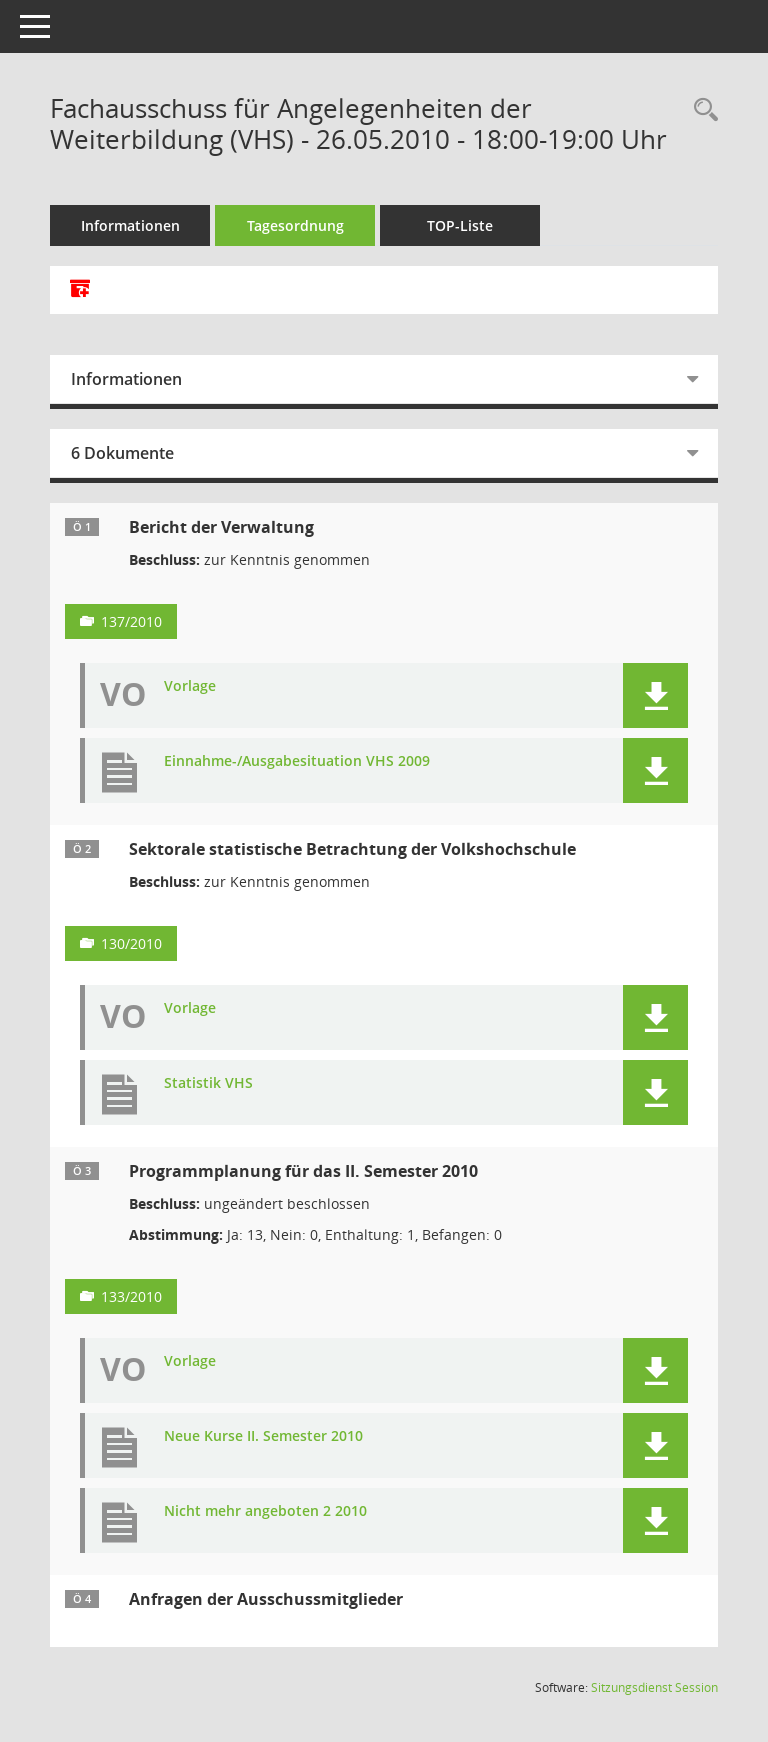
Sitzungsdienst (654, 1687)
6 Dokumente (122, 453)
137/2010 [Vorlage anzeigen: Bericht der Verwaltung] (131, 621)
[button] (655, 695)
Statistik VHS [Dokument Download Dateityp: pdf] (208, 1083)
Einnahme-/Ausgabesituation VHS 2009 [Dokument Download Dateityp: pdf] (297, 761)
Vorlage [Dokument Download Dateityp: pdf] (190, 686)
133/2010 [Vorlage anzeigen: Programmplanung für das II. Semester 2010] (131, 1296)
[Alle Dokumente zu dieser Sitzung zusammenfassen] (80, 290)
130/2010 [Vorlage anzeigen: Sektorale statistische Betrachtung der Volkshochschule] (131, 943)
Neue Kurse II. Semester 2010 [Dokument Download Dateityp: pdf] (263, 1436)
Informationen (130, 225)
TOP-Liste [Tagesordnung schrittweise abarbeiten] (460, 225)
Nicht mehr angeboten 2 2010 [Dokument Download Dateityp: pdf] (265, 1511)
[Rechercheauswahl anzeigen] (701, 110)
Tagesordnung (295, 225)
